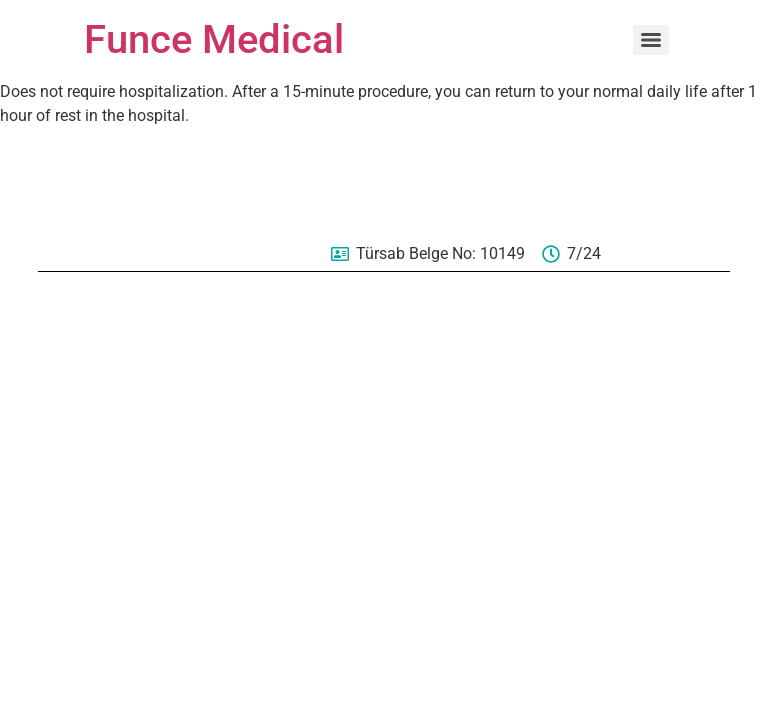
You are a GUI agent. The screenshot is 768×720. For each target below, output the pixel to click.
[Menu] (651, 40)
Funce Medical (214, 39)
